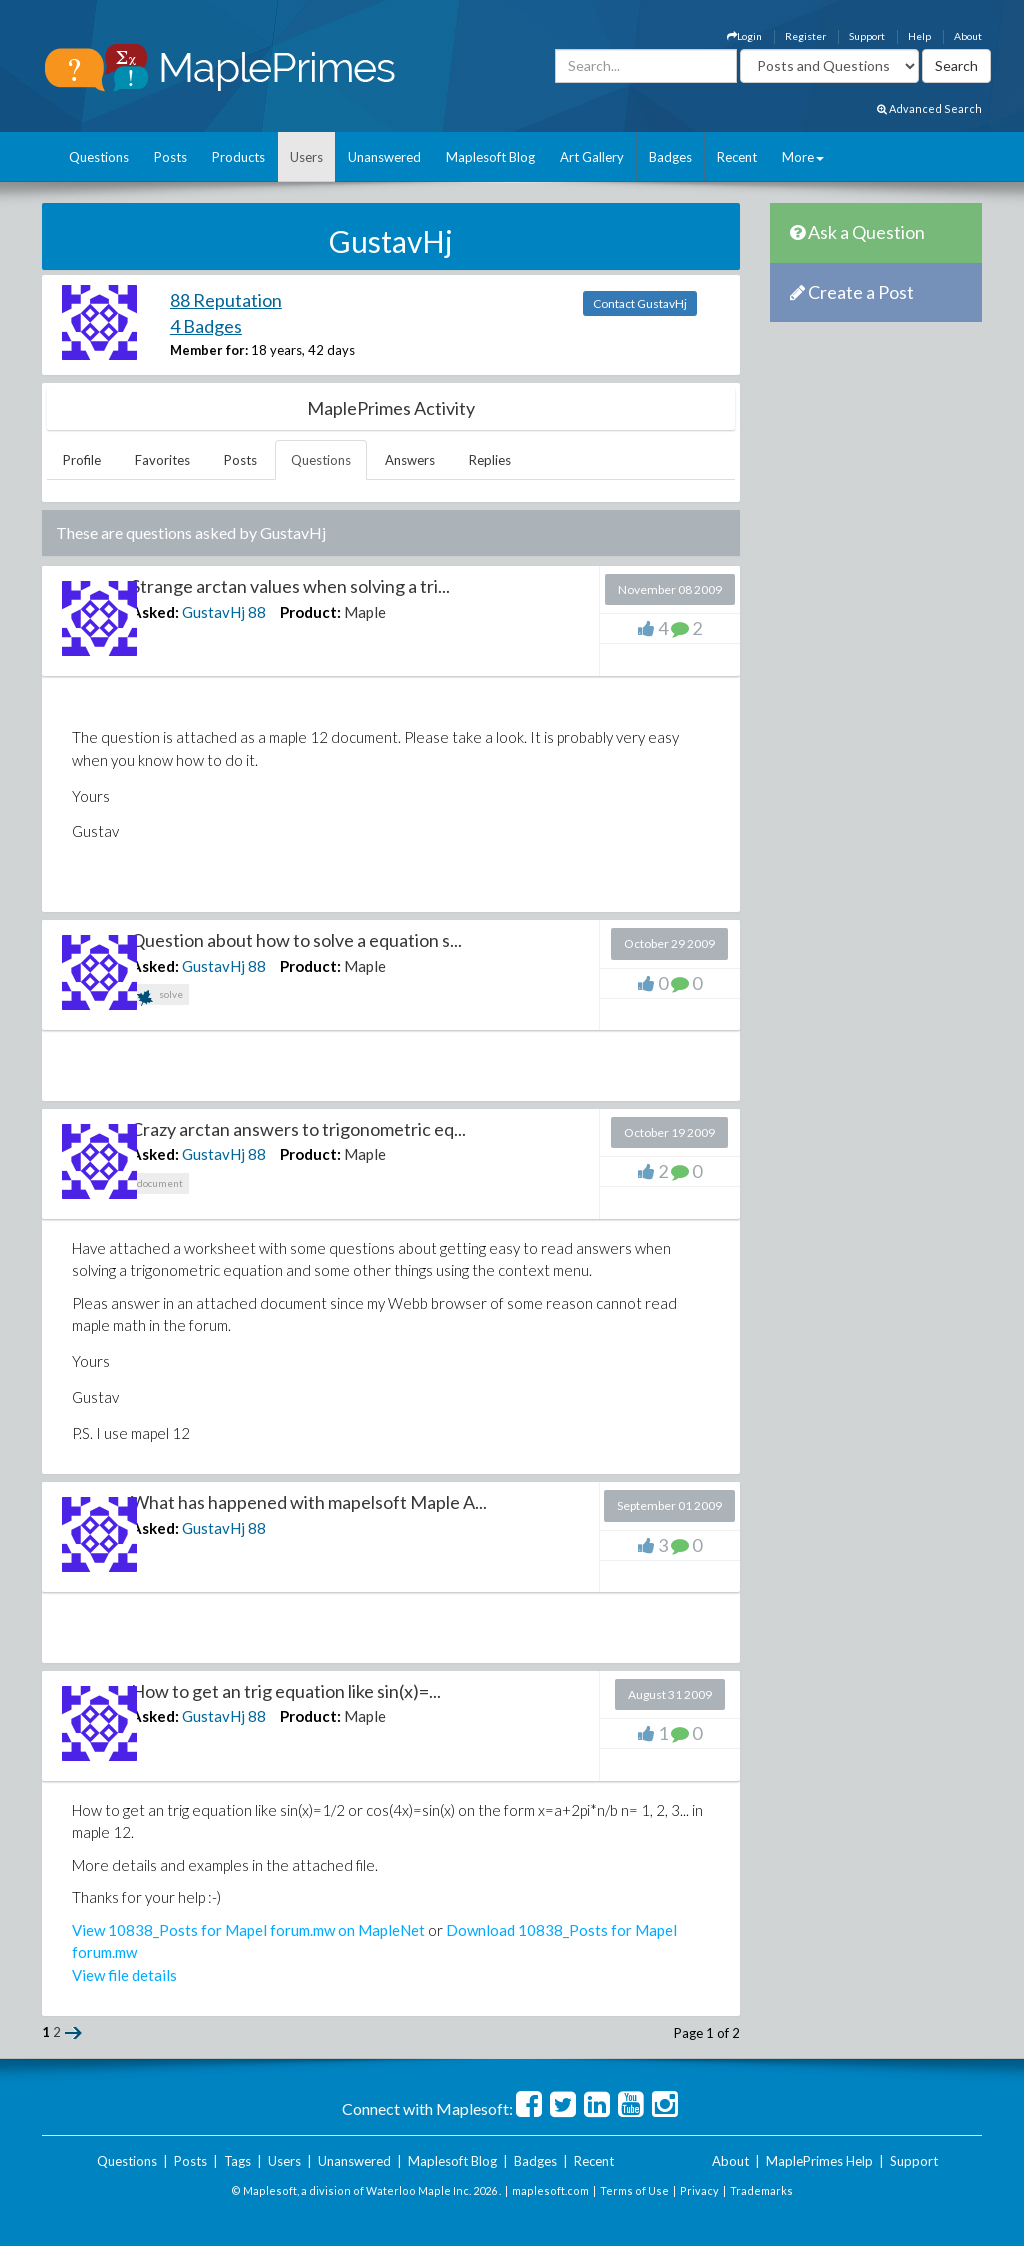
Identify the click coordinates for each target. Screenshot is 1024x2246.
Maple (365, 612)
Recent (737, 157)
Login (744, 36)
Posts (170, 157)
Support (867, 36)
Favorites (162, 460)
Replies (490, 460)
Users (306, 157)
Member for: (209, 350)
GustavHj (213, 612)
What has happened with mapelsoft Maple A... (309, 1502)
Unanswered (384, 157)
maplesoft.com (550, 2190)
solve (160, 996)
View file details (124, 1975)
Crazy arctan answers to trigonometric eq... (298, 1129)
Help (919, 36)
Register (805, 36)
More (803, 157)
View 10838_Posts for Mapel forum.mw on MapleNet (248, 1930)
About (968, 36)
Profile (82, 460)
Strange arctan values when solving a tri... (290, 586)
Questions (99, 157)
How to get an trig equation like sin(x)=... (286, 1691)
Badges (670, 157)
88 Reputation (226, 300)
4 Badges (206, 326)
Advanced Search (929, 108)
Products (238, 157)
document (160, 1183)
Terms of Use (634, 2190)
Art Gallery (592, 157)
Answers (410, 460)
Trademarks (761, 2190)
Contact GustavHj (640, 303)
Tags (237, 2161)
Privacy (699, 2190)
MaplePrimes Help (819, 2161)
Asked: (155, 612)
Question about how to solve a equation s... (296, 940)
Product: (310, 612)
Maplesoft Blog (490, 157)
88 (257, 612)
